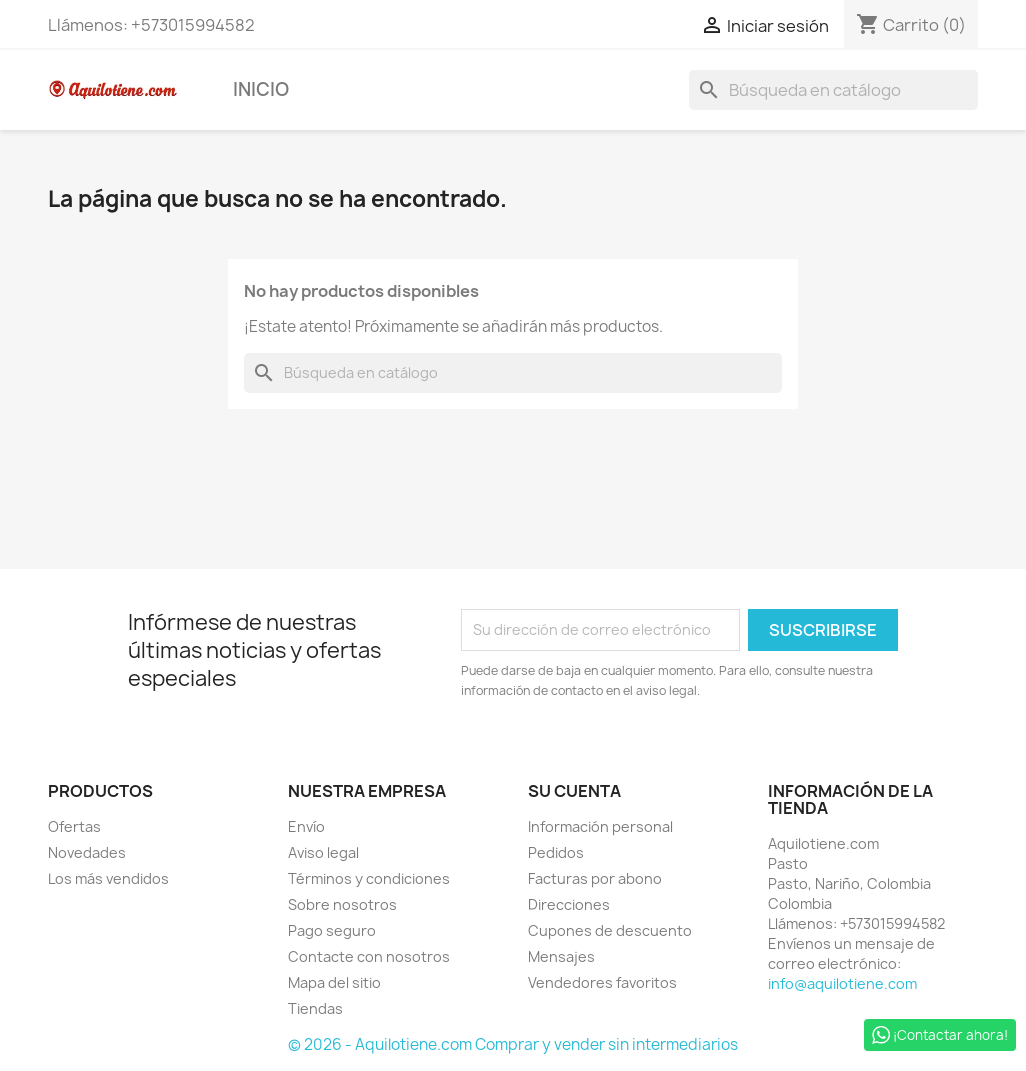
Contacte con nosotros (369, 956)
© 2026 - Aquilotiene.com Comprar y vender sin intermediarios (513, 1044)
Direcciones (569, 904)
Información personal (600, 826)
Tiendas (315, 1008)
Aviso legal (323, 852)
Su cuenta (574, 791)
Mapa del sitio (334, 982)
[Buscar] (833, 90)
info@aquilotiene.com (842, 983)
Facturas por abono (595, 878)
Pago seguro (332, 930)
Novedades (87, 852)
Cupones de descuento (610, 930)
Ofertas (74, 826)
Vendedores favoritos (602, 982)
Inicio (261, 89)
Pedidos (556, 852)
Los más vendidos (108, 878)
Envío (306, 826)
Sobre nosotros (342, 904)
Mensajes (561, 956)
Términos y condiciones (369, 878)
